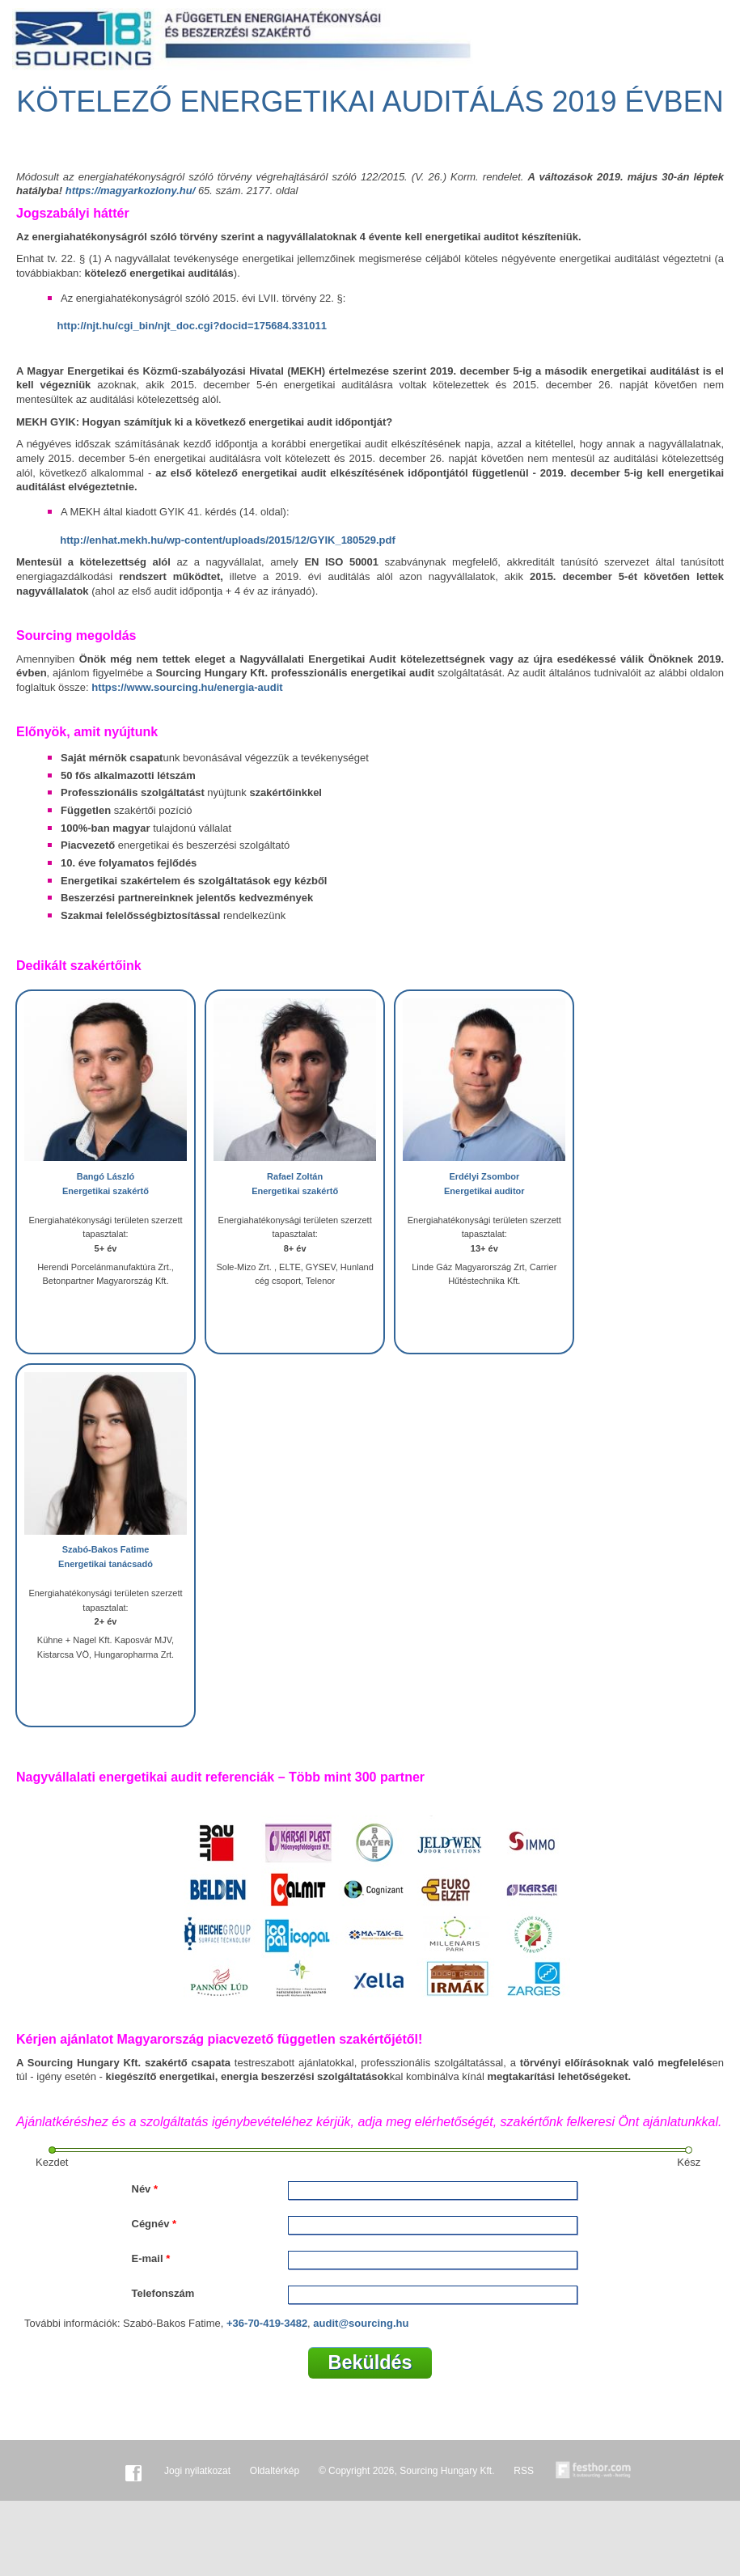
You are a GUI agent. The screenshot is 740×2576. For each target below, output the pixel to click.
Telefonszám (163, 2293)
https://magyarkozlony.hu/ (131, 190)
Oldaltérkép (274, 2470)
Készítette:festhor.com (593, 2470)
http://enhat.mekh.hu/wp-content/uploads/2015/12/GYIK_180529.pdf (227, 540)
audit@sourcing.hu (360, 2323)
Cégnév (154, 2224)
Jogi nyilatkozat (197, 2470)
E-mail (151, 2258)
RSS (524, 2470)
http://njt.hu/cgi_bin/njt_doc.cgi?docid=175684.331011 (192, 326)
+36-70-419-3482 (266, 2323)
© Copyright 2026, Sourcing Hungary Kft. (407, 2470)
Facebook (133, 2470)
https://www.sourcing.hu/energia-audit (186, 687)
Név (145, 2189)
